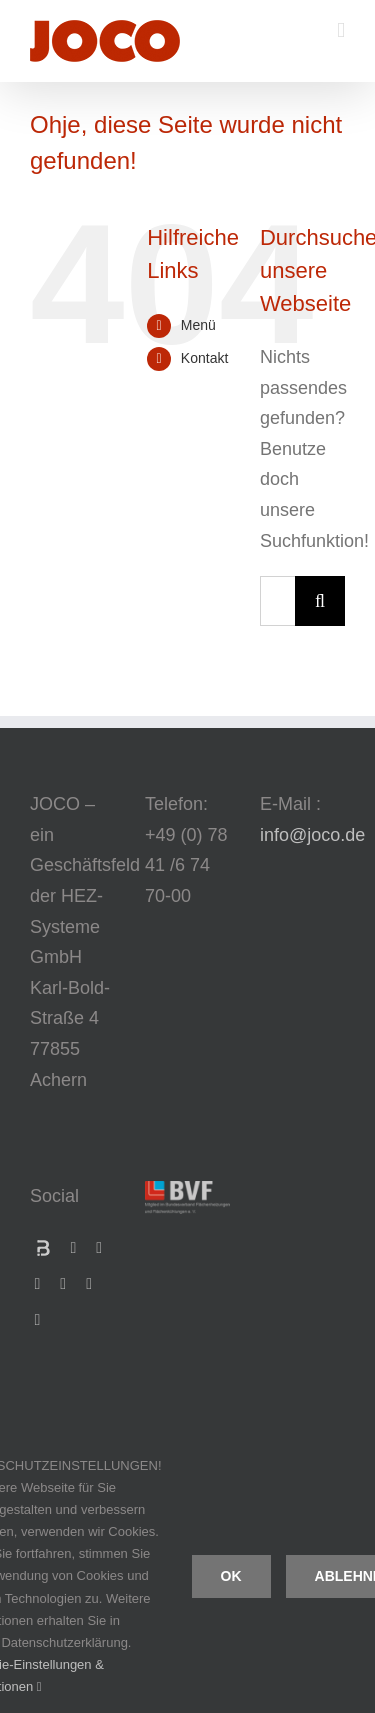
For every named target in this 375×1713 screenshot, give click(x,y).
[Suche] (320, 601)
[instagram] (89, 1284)
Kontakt (204, 358)
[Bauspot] (43, 1248)
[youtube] (63, 1284)
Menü (198, 325)
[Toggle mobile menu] (341, 30)
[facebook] (74, 1248)
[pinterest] (38, 1320)
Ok (231, 1576)
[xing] (99, 1248)
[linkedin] (38, 1284)
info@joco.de (312, 835)
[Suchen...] (277, 601)
